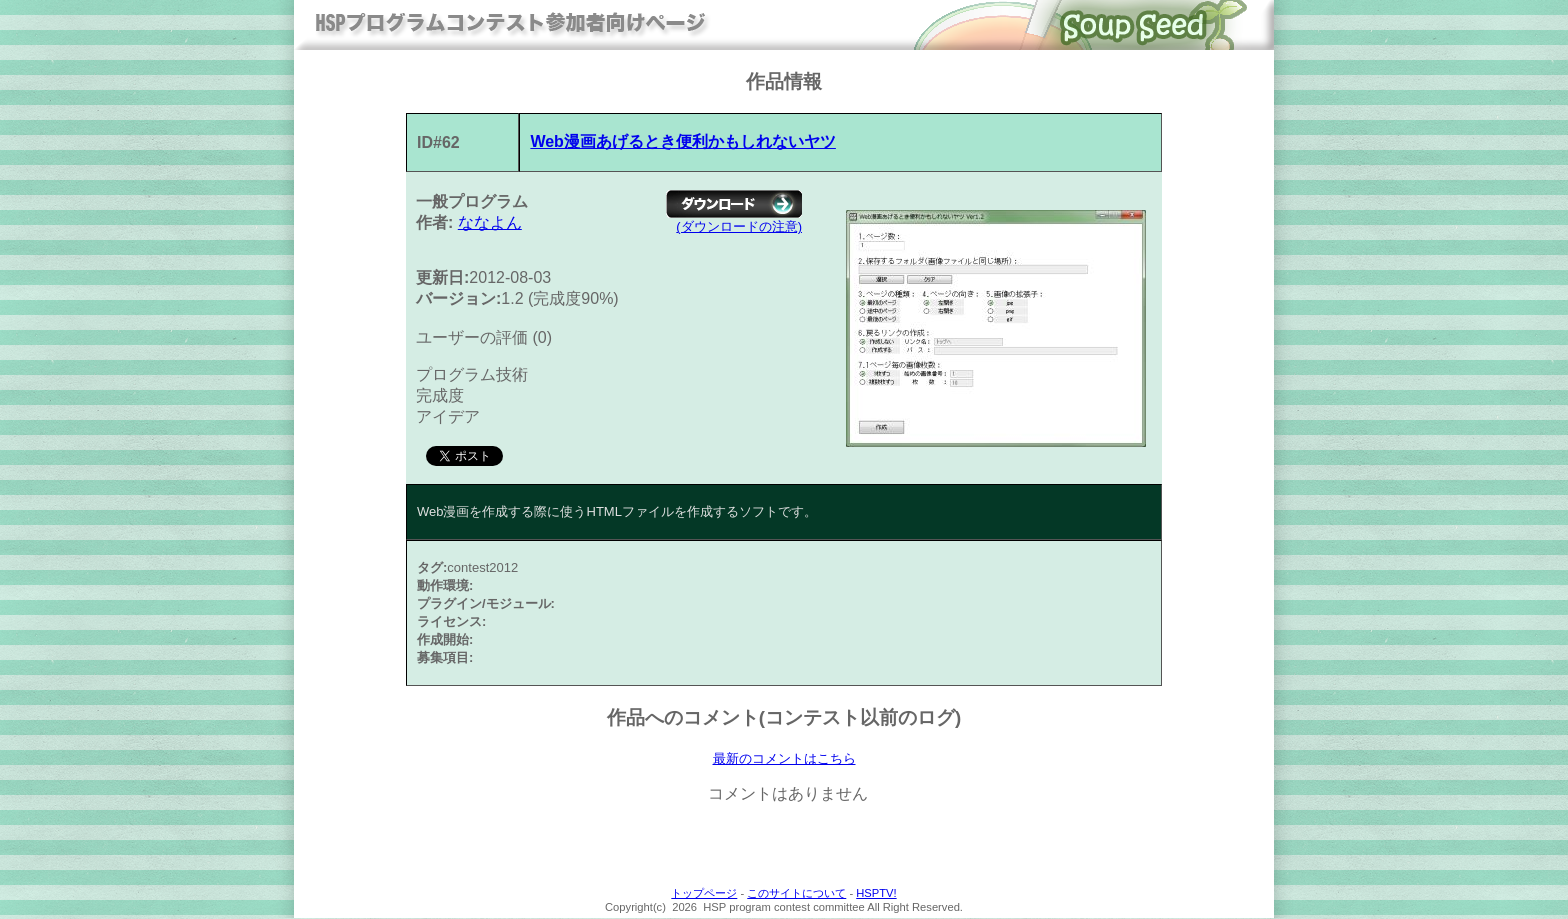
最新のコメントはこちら (784, 759)
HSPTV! (876, 894)
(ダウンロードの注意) (739, 226)
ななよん (490, 222)
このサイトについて (796, 894)
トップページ (704, 894)
